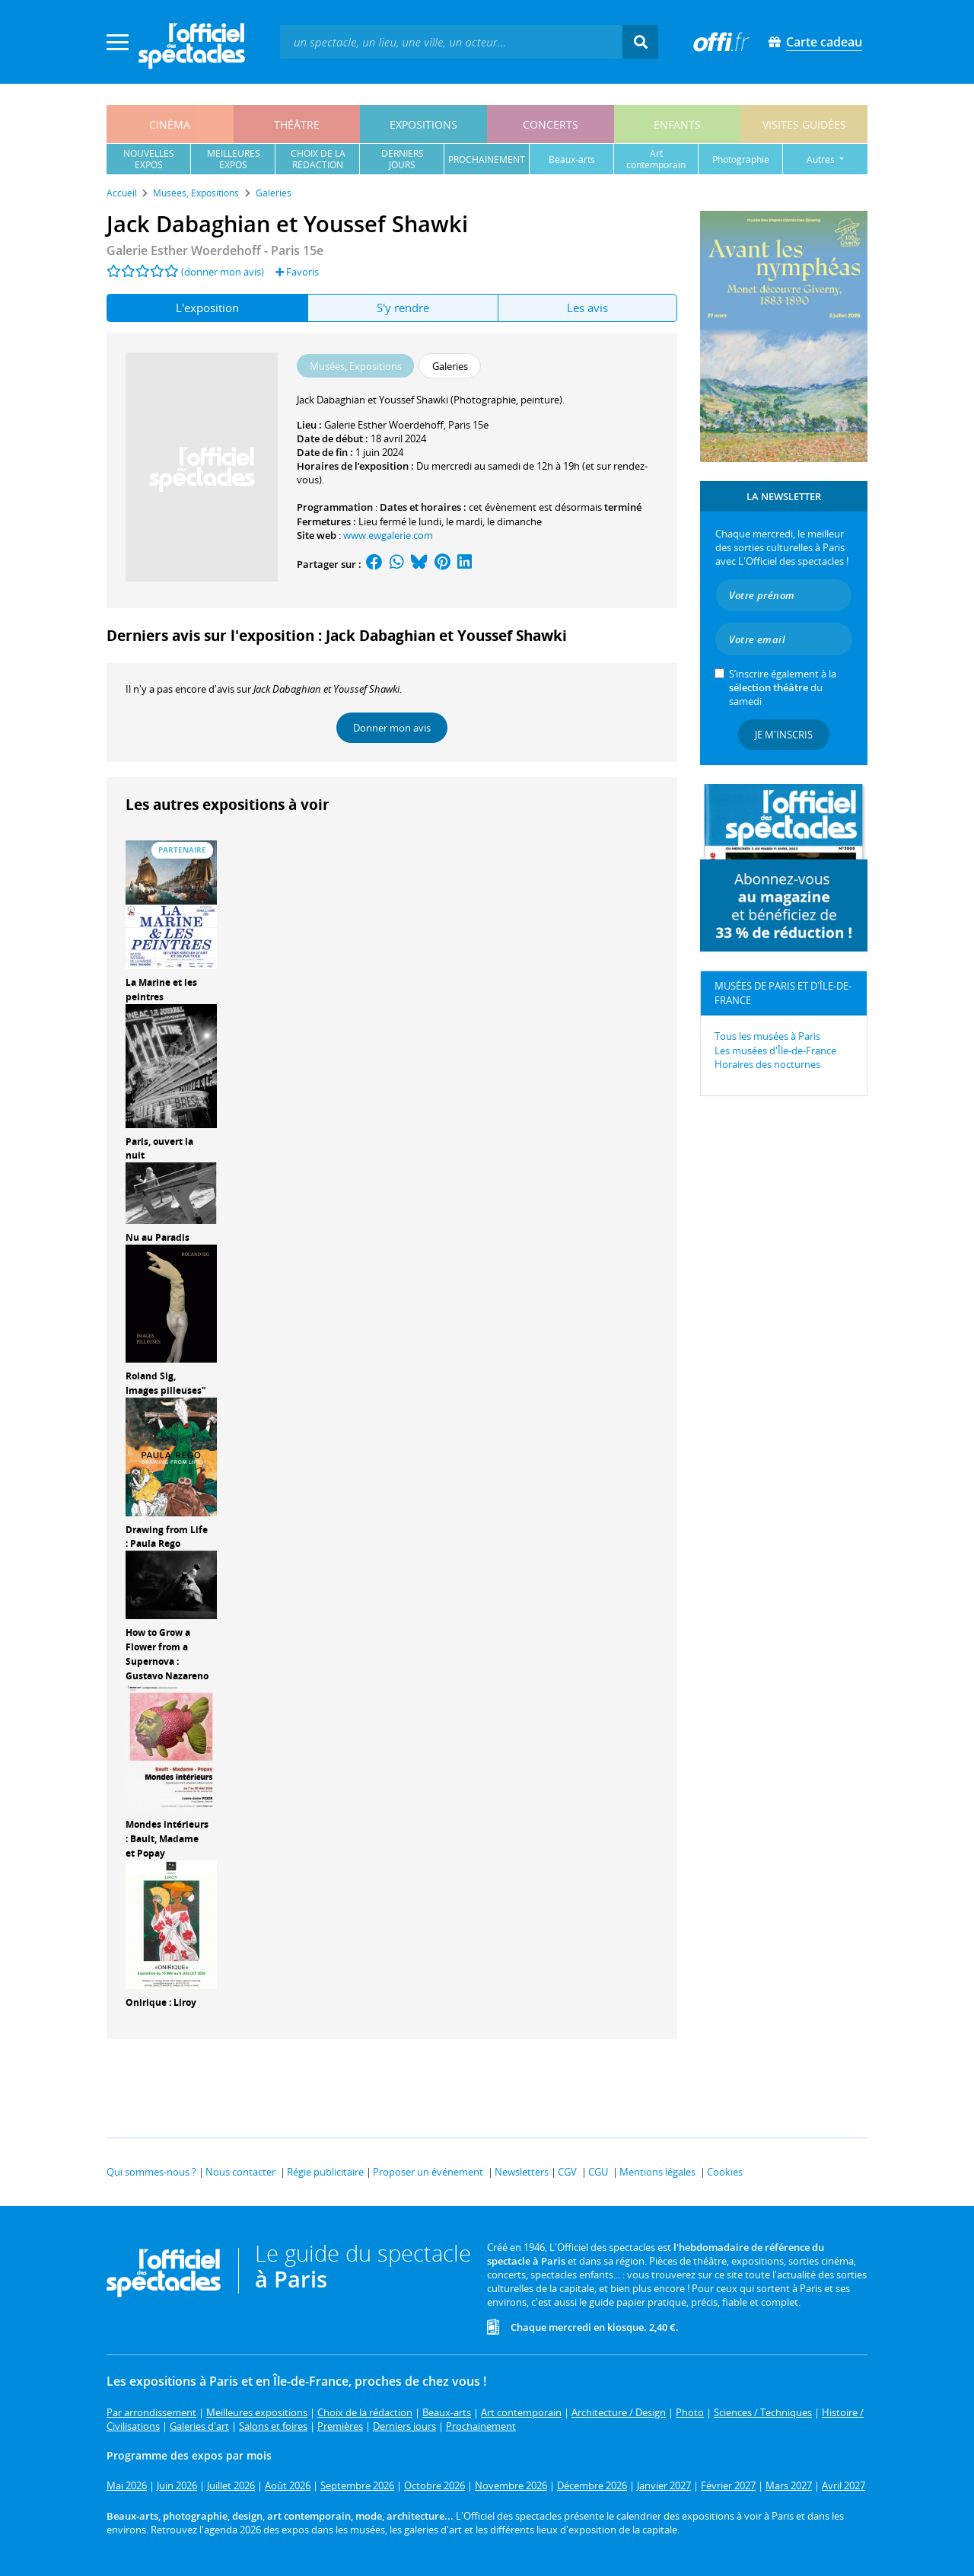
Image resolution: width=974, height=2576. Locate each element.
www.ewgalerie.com (388, 535)
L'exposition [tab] (207, 307)
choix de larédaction (318, 159)
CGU (598, 2172)
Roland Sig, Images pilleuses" (166, 1383)
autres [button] (822, 159)
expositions (423, 124)
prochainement (486, 159)
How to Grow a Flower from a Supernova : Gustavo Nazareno (167, 1654)
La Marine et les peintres (161, 989)
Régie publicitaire (325, 2172)
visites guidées (804, 124)
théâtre (297, 124)
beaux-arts (572, 159)
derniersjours (402, 159)
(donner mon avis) (222, 272)
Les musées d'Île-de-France (775, 1050)
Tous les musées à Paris (767, 1036)
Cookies (725, 2172)
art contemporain (656, 159)
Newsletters (522, 2172)
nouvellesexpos (148, 159)
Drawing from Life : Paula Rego (167, 1537)
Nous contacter (240, 2172)
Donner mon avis (392, 728)
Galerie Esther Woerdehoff (384, 425)
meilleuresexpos (233, 159)
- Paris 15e (215, 250)
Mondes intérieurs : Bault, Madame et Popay (167, 1839)
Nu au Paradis (157, 1237)
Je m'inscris (784, 734)
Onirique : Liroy (161, 2002)
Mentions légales (657, 2172)
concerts (550, 124)
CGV (567, 2172)
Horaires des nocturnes (767, 1064)
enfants (677, 124)
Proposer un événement (428, 2172)
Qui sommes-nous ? (151, 2172)
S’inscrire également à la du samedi (782, 687)
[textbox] (451, 41)
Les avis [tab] (587, 307)
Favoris (297, 272)
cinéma (169, 124)
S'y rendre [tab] (403, 307)
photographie (740, 159)
